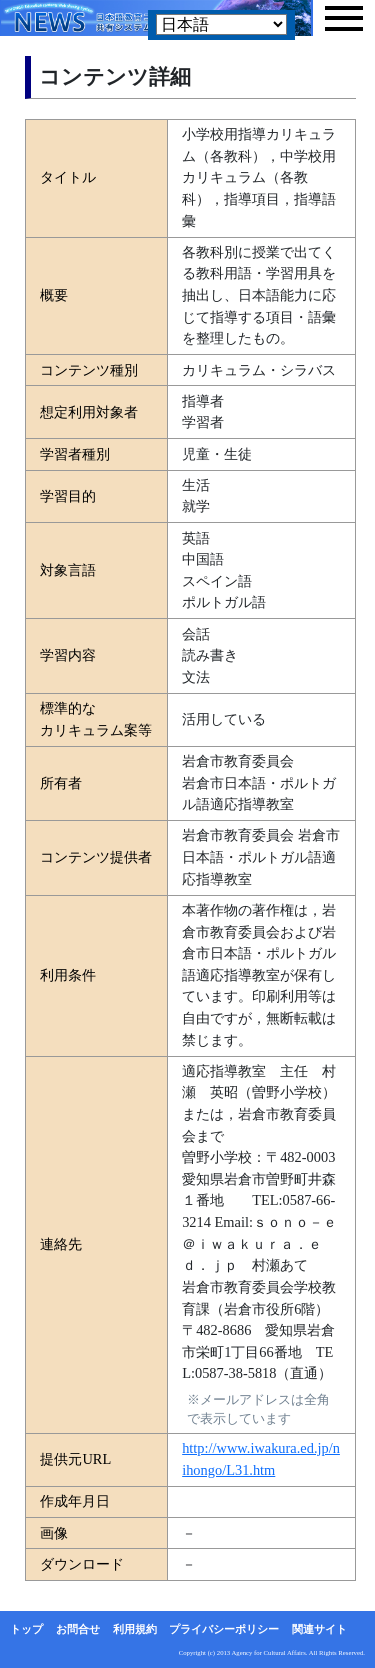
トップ (26, 1629)
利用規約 (135, 1629)
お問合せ (78, 1629)
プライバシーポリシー (224, 1629)
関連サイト (319, 1629)
